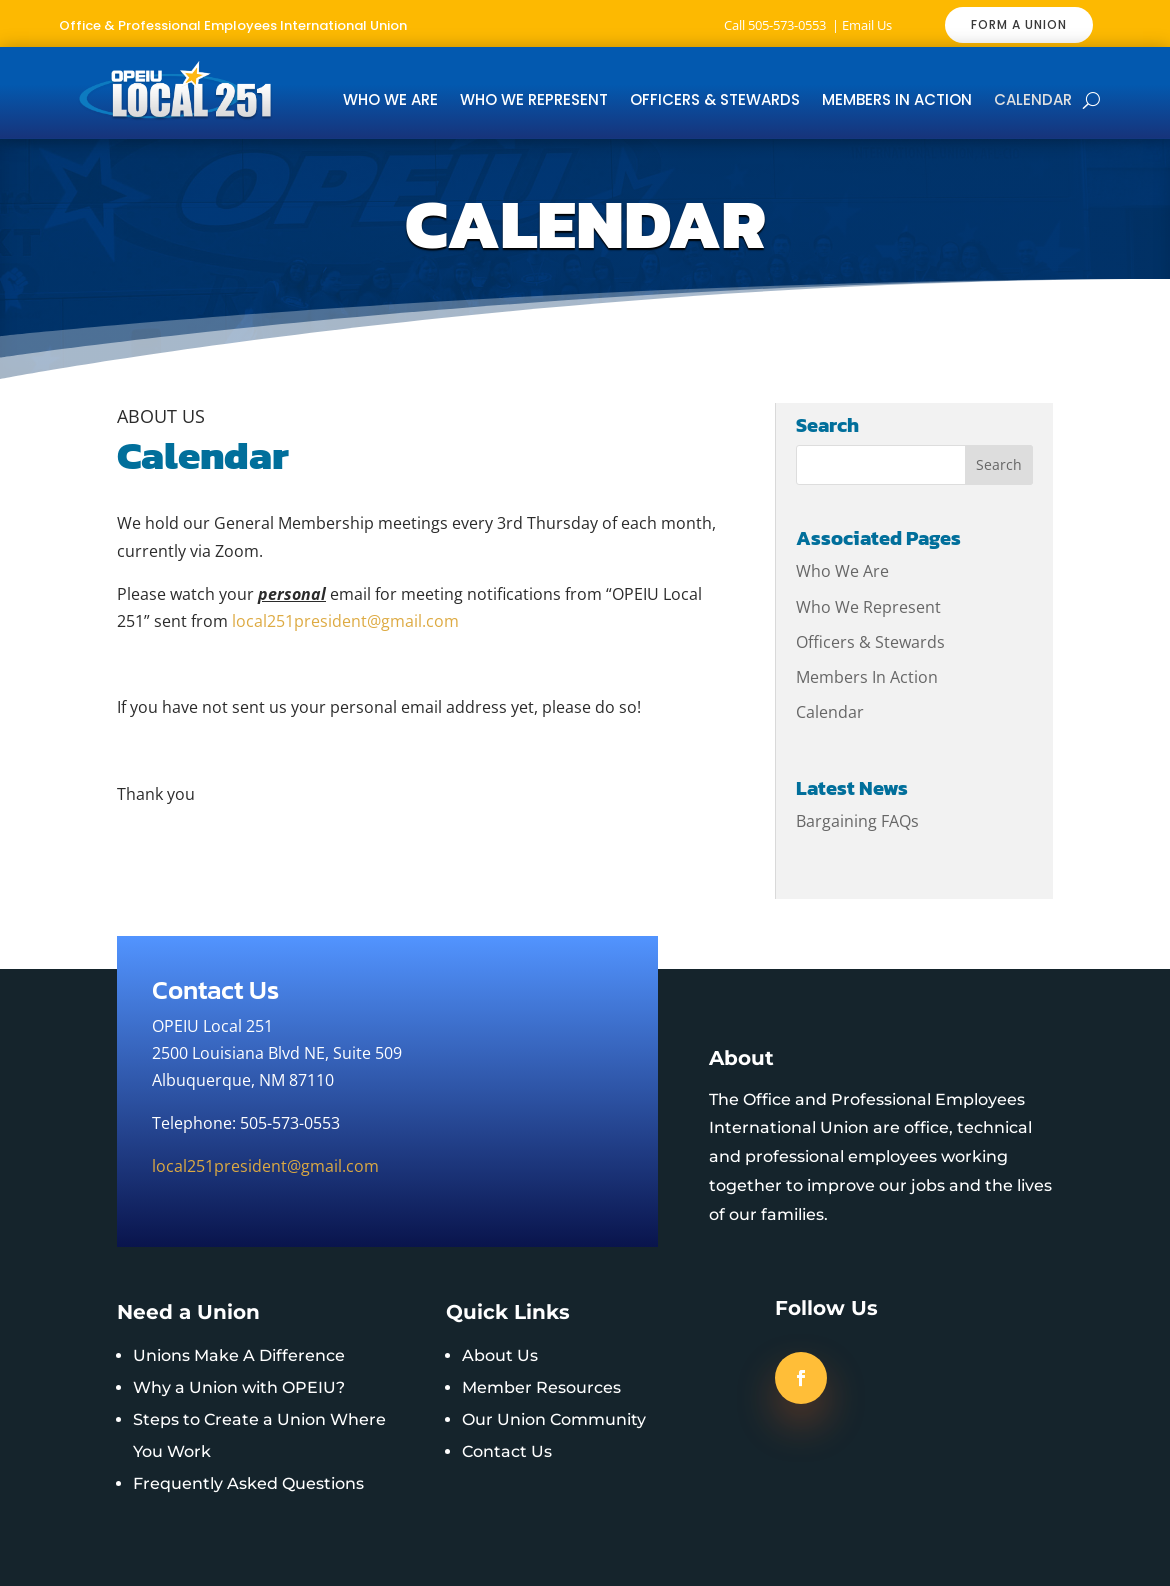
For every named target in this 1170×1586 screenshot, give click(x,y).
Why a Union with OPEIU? (239, 1387)
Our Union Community (554, 1419)
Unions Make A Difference (239, 1355)
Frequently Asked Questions (248, 1483)
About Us (500, 1355)
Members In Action (897, 101)
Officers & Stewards (715, 101)
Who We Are (390, 101)
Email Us (867, 25)
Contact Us (507, 1451)
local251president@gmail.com (345, 621)
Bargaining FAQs (857, 821)
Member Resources (541, 1387)
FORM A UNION (1019, 24)
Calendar (1033, 101)
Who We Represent (534, 101)
